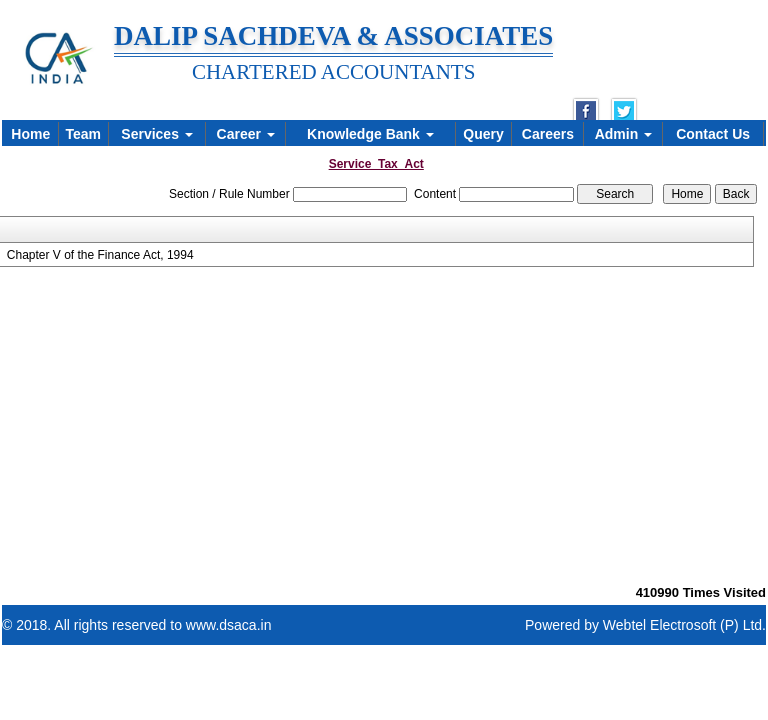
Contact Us (713, 134)
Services (157, 134)
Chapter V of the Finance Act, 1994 (100, 255)
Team (83, 134)
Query (483, 134)
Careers (548, 134)
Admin (623, 134)
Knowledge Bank (370, 134)
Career (246, 134)
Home (30, 134)
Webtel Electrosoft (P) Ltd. (684, 625)
